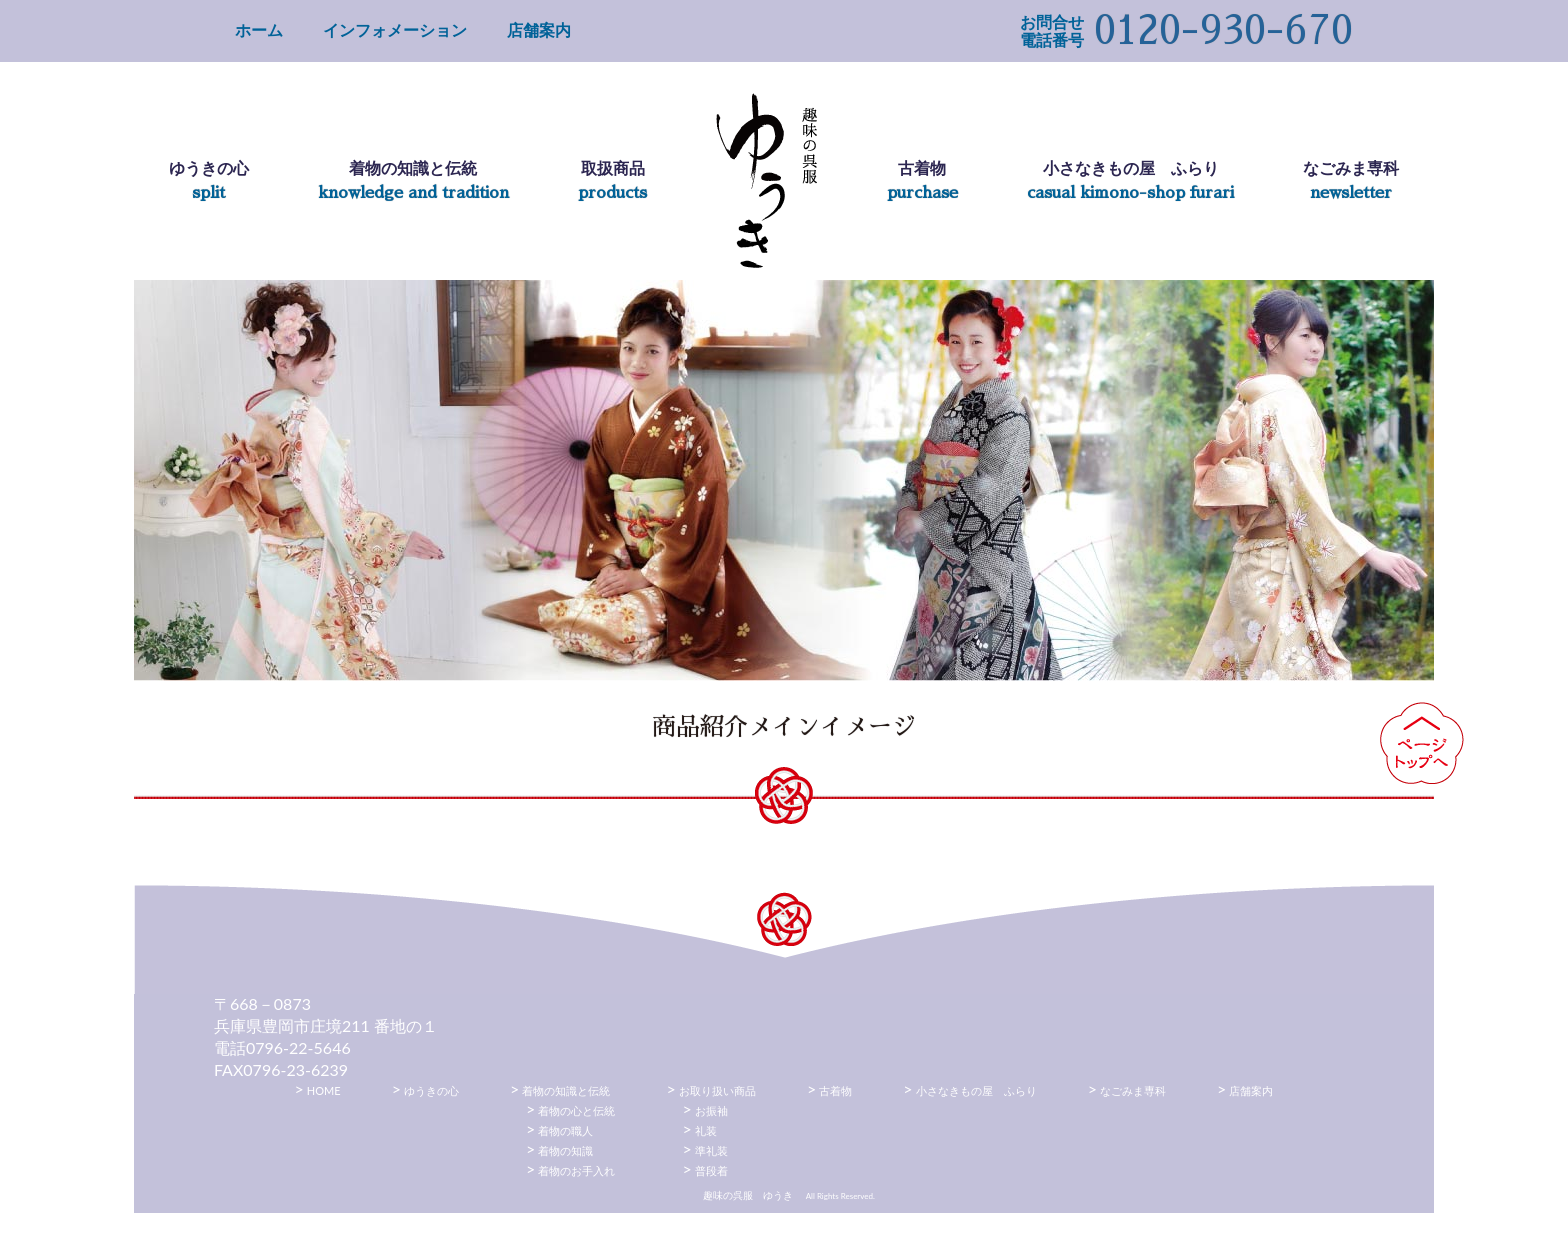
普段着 (711, 1170)
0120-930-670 (1223, 31)
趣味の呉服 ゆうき (766, 181)
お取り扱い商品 (717, 1090)
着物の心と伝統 (576, 1110)
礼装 (706, 1130)
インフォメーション (395, 29)
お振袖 (711, 1110)
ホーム (259, 29)
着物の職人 (565, 1130)
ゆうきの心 (431, 1090)
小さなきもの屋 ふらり (976, 1090)
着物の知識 (565, 1150)
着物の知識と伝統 (566, 1090)
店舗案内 (539, 29)
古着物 (835, 1090)
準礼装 (711, 1150)
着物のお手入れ (576, 1170)
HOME (324, 1090)
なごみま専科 (1133, 1090)
